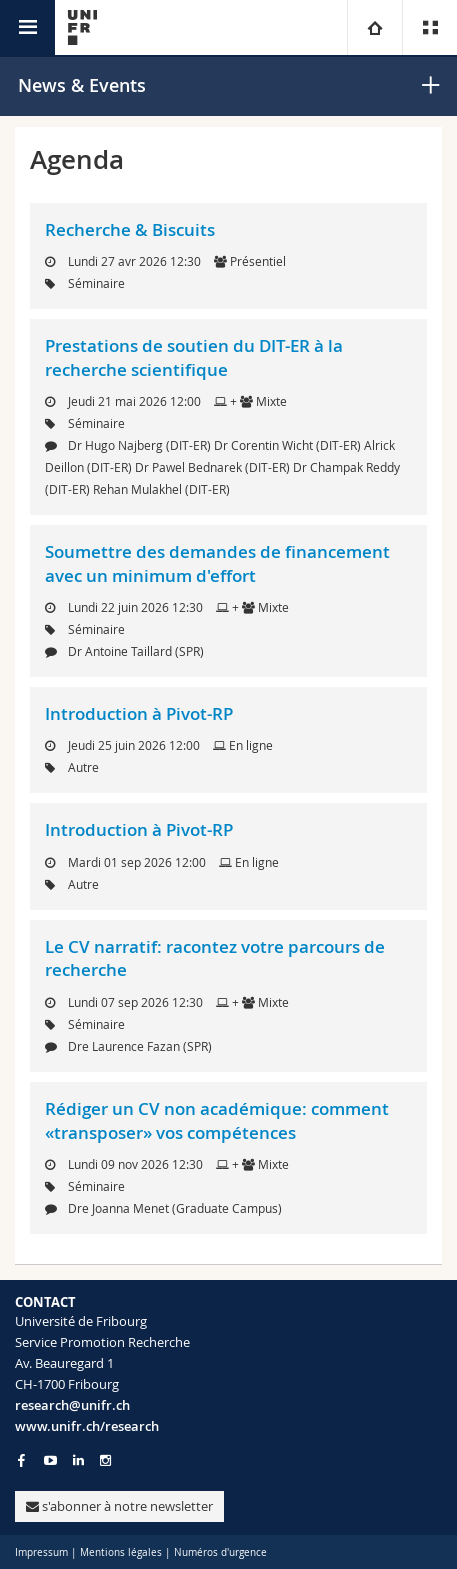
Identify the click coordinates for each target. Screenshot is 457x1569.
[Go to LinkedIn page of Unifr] (78, 1460)
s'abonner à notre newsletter (119, 1506)
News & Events (82, 85)
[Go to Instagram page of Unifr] (105, 1460)
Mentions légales (121, 1552)
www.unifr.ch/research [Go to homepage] (87, 1426)
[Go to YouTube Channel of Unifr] (50, 1460)
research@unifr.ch (72, 1405)
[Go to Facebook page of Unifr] (21, 1460)
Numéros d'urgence (220, 1552)
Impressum (41, 1552)
